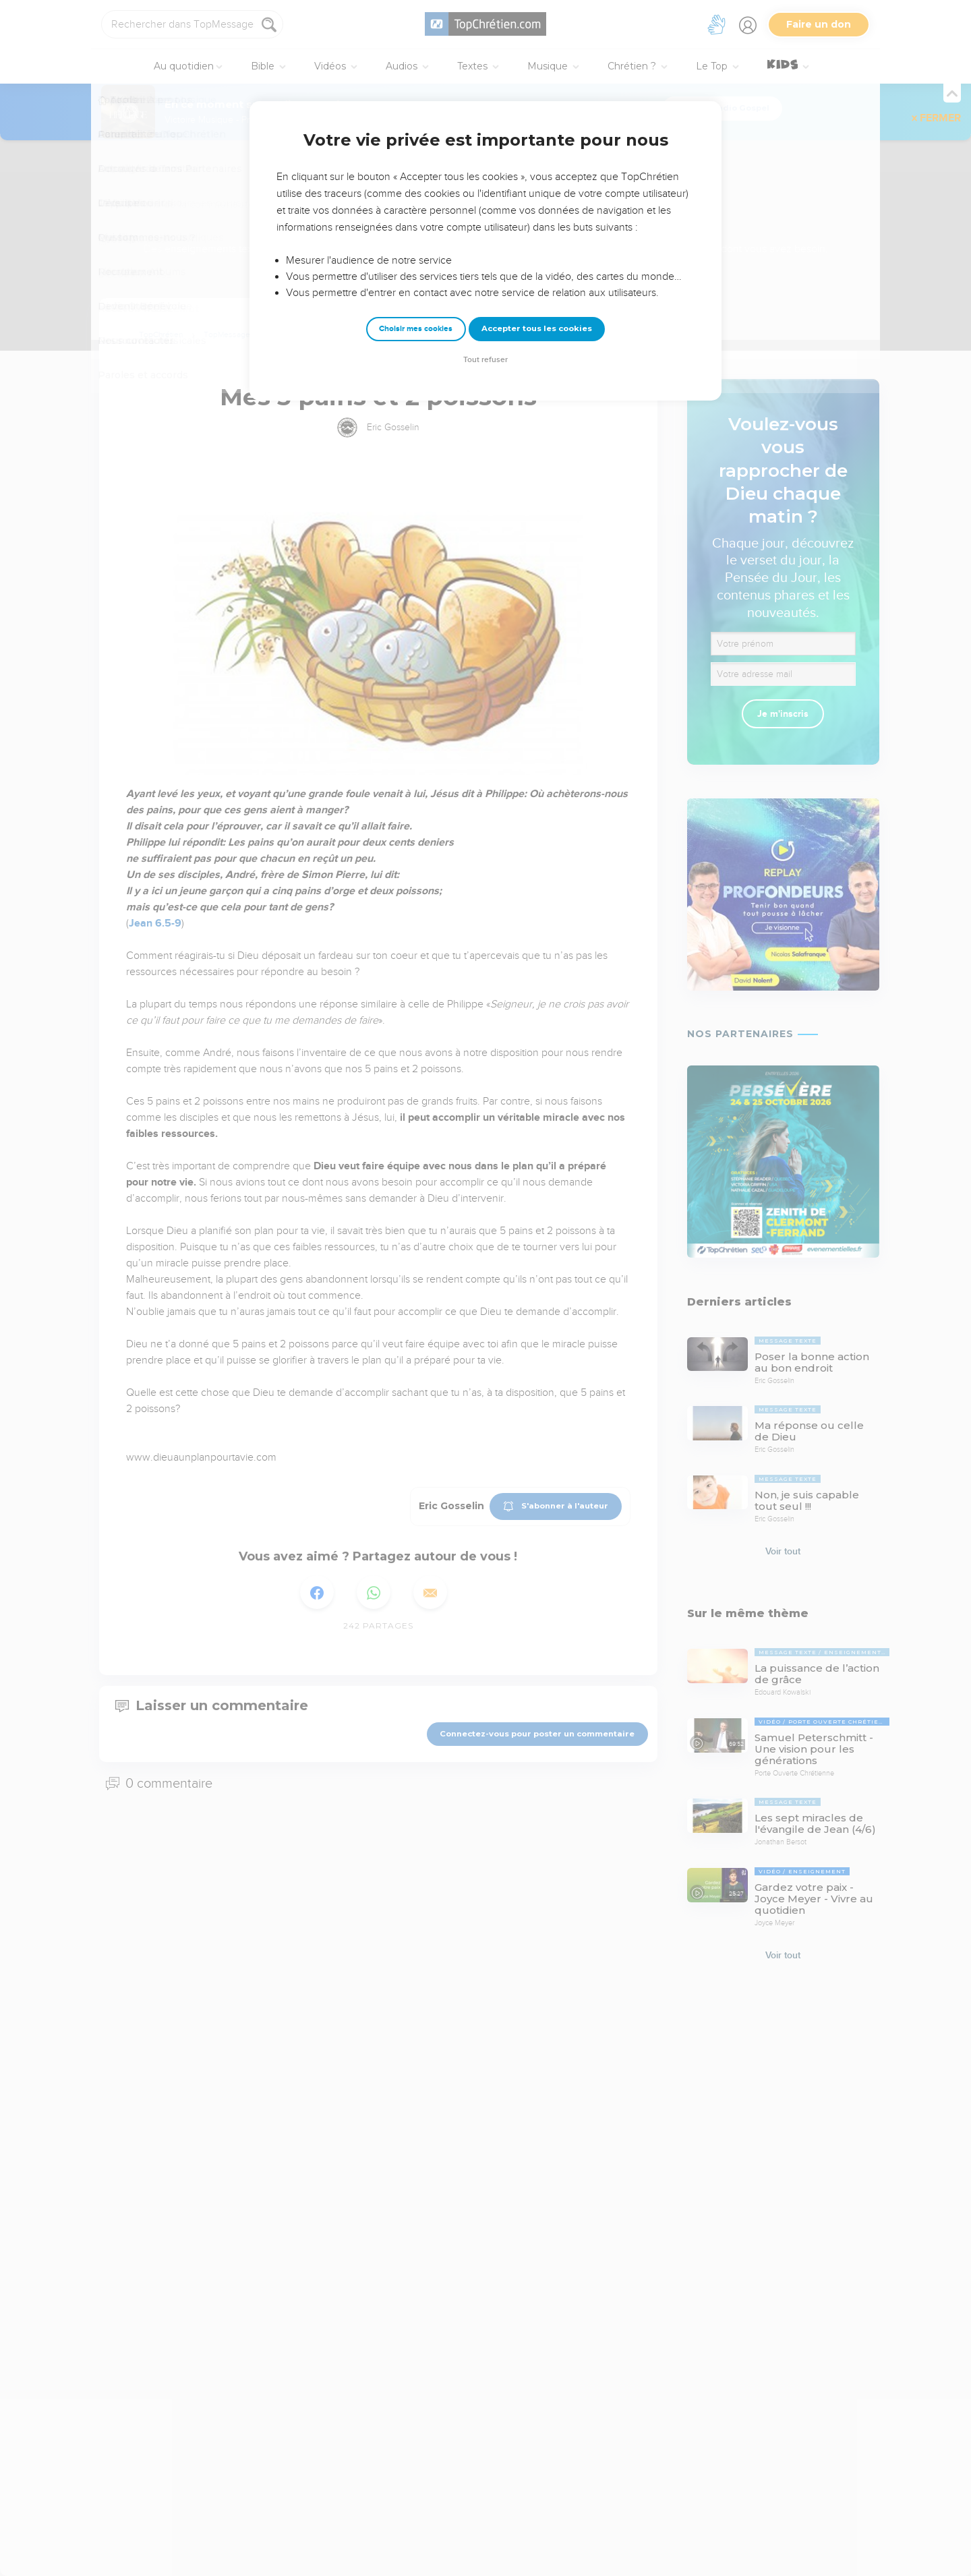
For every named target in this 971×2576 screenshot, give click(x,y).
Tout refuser (485, 359)
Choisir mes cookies (415, 328)
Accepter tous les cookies (536, 328)
